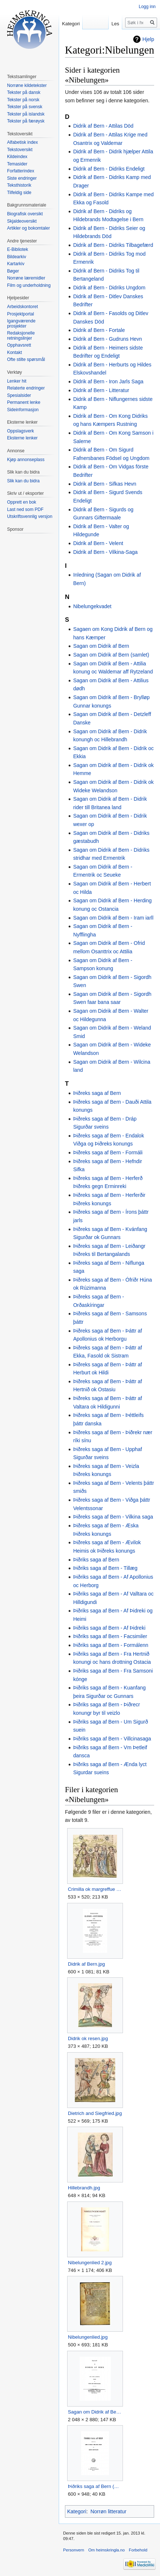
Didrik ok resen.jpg (88, 2038)
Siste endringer (22, 178)
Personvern (73, 2550)
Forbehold (138, 2550)
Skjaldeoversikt (22, 221)
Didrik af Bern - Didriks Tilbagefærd (113, 245)
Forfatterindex (20, 170)
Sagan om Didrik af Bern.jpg (95, 2412)
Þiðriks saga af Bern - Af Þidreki (109, 1628)
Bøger (13, 271)
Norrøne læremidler (26, 278)
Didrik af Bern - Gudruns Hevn (107, 339)
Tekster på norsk (23, 99)
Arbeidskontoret (22, 306)
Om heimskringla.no (106, 2550)
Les (115, 23)
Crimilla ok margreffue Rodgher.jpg (95, 1889)
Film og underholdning (29, 285)
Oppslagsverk (20, 431)
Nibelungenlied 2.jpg (90, 2262)
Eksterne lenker (22, 438)
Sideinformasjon (23, 409)
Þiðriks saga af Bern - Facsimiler (110, 1636)
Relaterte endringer (26, 388)
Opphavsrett (19, 345)
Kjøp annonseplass (25, 459)
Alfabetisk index (22, 142)
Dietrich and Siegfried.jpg (95, 2113)
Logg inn (147, 6)
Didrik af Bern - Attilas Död (103, 126)
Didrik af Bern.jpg (86, 1964)
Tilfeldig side (19, 192)
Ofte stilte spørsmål (26, 359)
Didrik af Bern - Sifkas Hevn (104, 484)
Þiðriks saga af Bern (96, 1560)
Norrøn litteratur (108, 2511)
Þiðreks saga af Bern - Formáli (107, 1152)
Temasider (17, 164)
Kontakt (14, 352)
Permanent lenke (23, 402)
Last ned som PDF (25, 509)
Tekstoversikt (19, 149)
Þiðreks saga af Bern (97, 1093)
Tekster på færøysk (25, 121)
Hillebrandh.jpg (84, 2187)
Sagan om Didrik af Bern (101, 646)
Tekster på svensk (24, 106)
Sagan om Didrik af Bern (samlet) (111, 655)
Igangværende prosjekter (21, 323)
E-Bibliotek (17, 249)
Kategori (76, 2511)
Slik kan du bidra (23, 480)
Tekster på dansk (23, 92)
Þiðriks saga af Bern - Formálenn (110, 1645)
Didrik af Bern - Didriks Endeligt (109, 169)
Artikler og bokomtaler (28, 228)
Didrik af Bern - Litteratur (101, 390)
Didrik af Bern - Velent (98, 543)
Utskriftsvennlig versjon (29, 516)
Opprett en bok (21, 502)
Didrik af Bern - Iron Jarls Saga (108, 381)
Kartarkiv (15, 263)
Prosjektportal (20, 314)
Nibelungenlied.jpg (88, 2337)
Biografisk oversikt (25, 213)
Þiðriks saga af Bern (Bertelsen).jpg (95, 2486)
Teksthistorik (19, 185)
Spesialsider (19, 395)
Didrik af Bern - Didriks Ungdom (109, 288)
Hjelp (148, 39)
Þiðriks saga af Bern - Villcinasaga (112, 1739)
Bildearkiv (16, 256)
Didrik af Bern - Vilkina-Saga (105, 552)
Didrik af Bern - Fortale (99, 330)
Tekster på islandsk (25, 114)
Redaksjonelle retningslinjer (20, 335)
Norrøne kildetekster (27, 85)
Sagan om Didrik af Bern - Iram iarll (113, 918)
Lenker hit (16, 381)
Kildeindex (17, 156)
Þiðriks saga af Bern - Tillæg (105, 1568)
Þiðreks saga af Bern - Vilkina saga (113, 1517)
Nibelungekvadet (92, 606)
